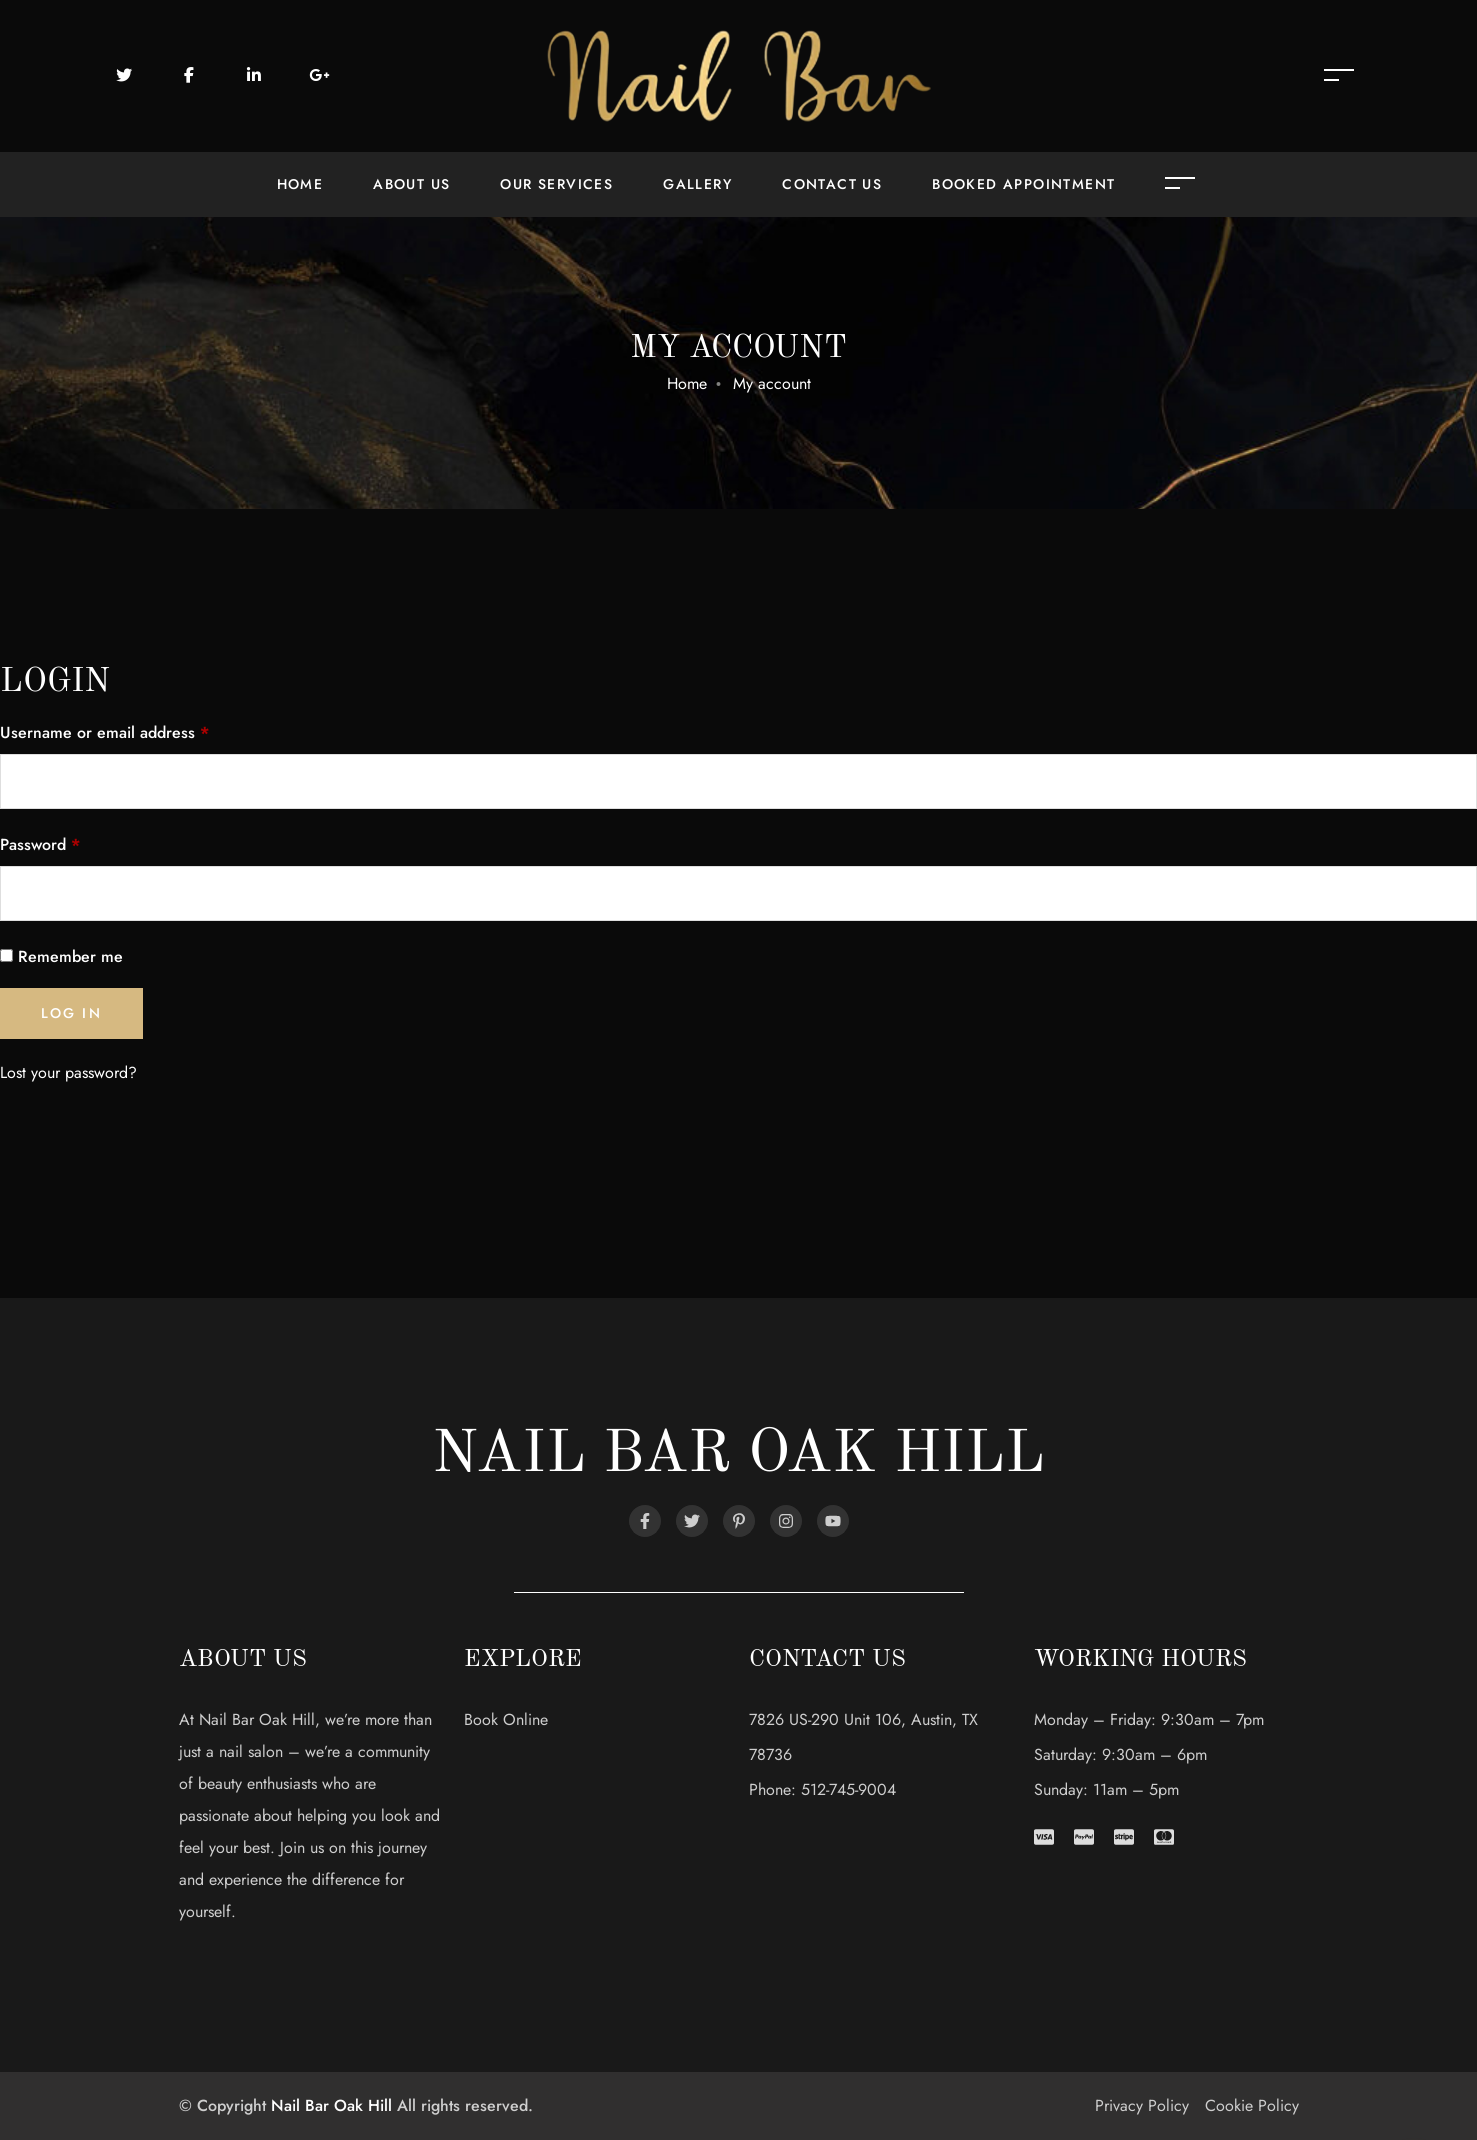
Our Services (556, 184)
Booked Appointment (1023, 184)
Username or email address (104, 732)
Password (40, 844)
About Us (411, 184)
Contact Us (832, 184)
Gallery (697, 184)
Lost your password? (68, 1072)
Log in (71, 1013)
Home (300, 184)
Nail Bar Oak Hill (331, 2105)
